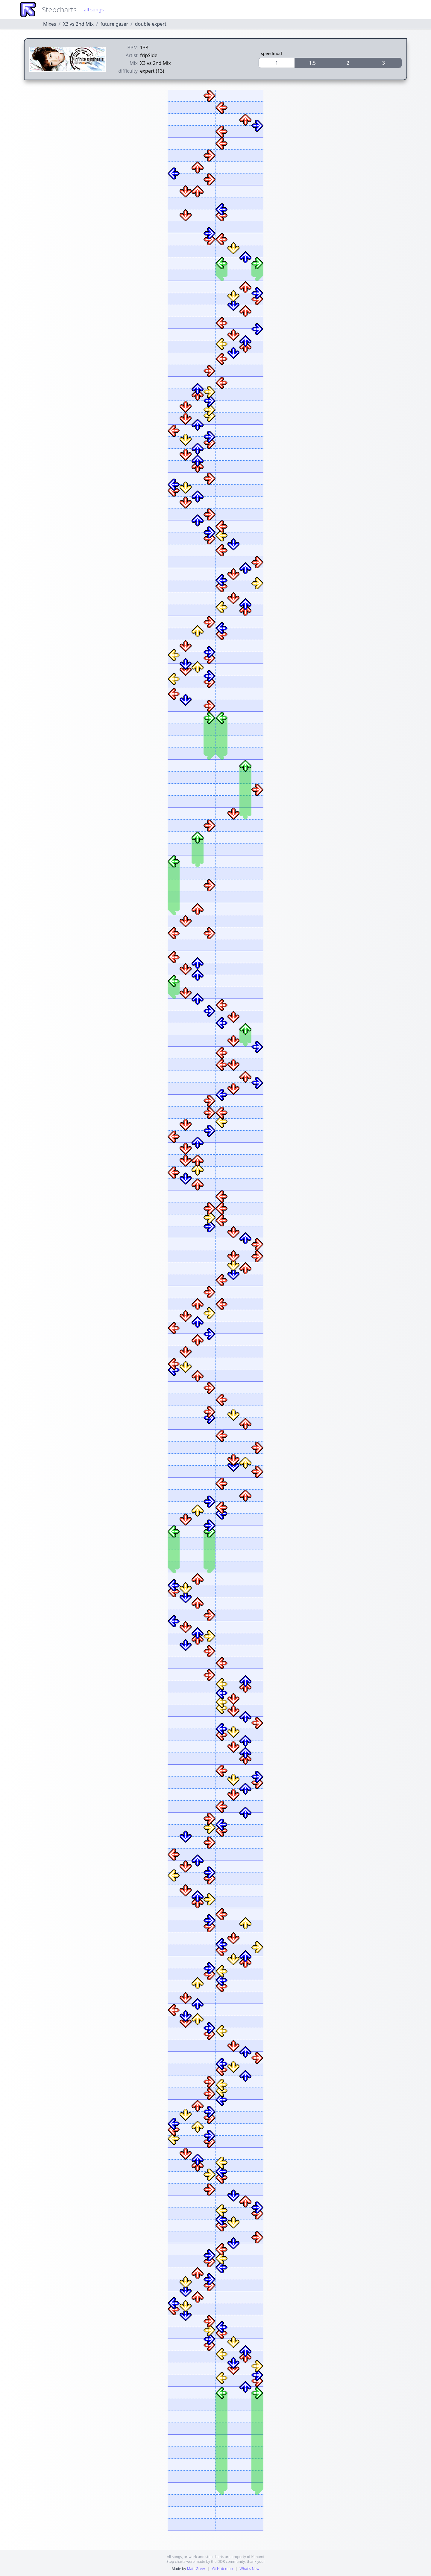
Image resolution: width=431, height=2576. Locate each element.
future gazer (114, 24)
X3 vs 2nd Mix (78, 24)
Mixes (49, 24)
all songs (94, 9)
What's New (249, 2568)
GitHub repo (222, 2568)
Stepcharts (59, 9)
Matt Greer (196, 2568)
